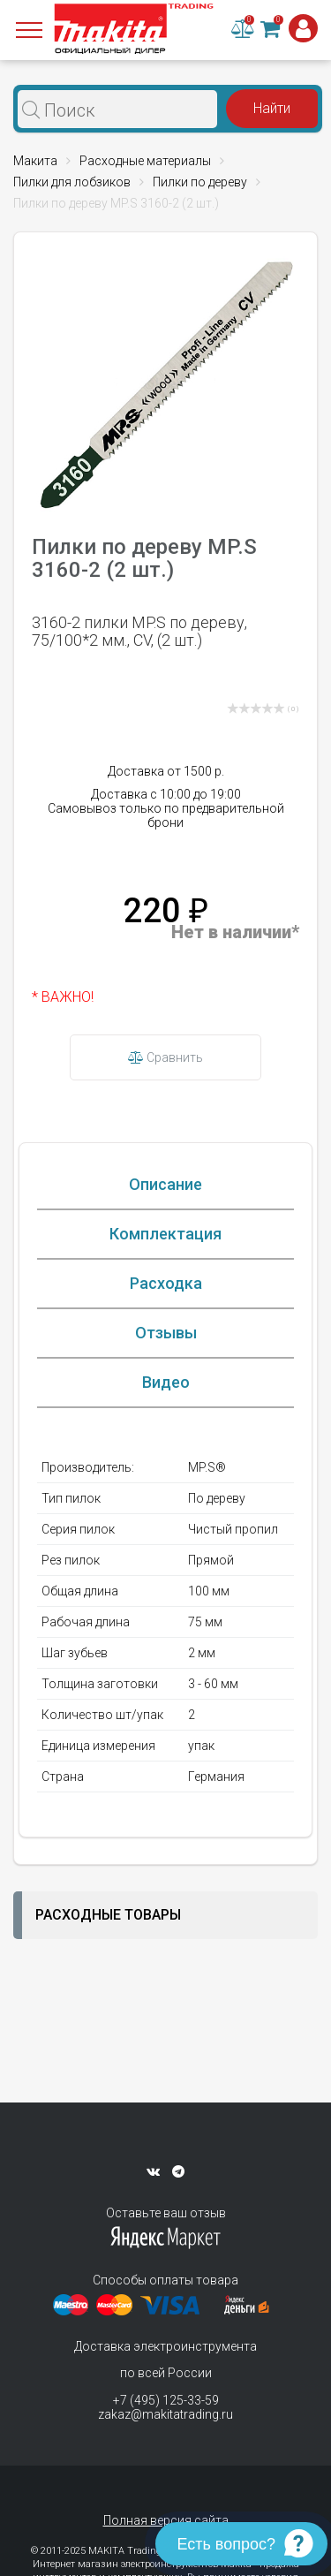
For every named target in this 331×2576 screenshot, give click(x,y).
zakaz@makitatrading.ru (165, 2414)
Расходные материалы (145, 161)
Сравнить (165, 1057)
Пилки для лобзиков (72, 182)
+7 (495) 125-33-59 (166, 2400)
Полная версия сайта (166, 2520)
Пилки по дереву (200, 182)
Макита (35, 161)
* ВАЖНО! (63, 997)
